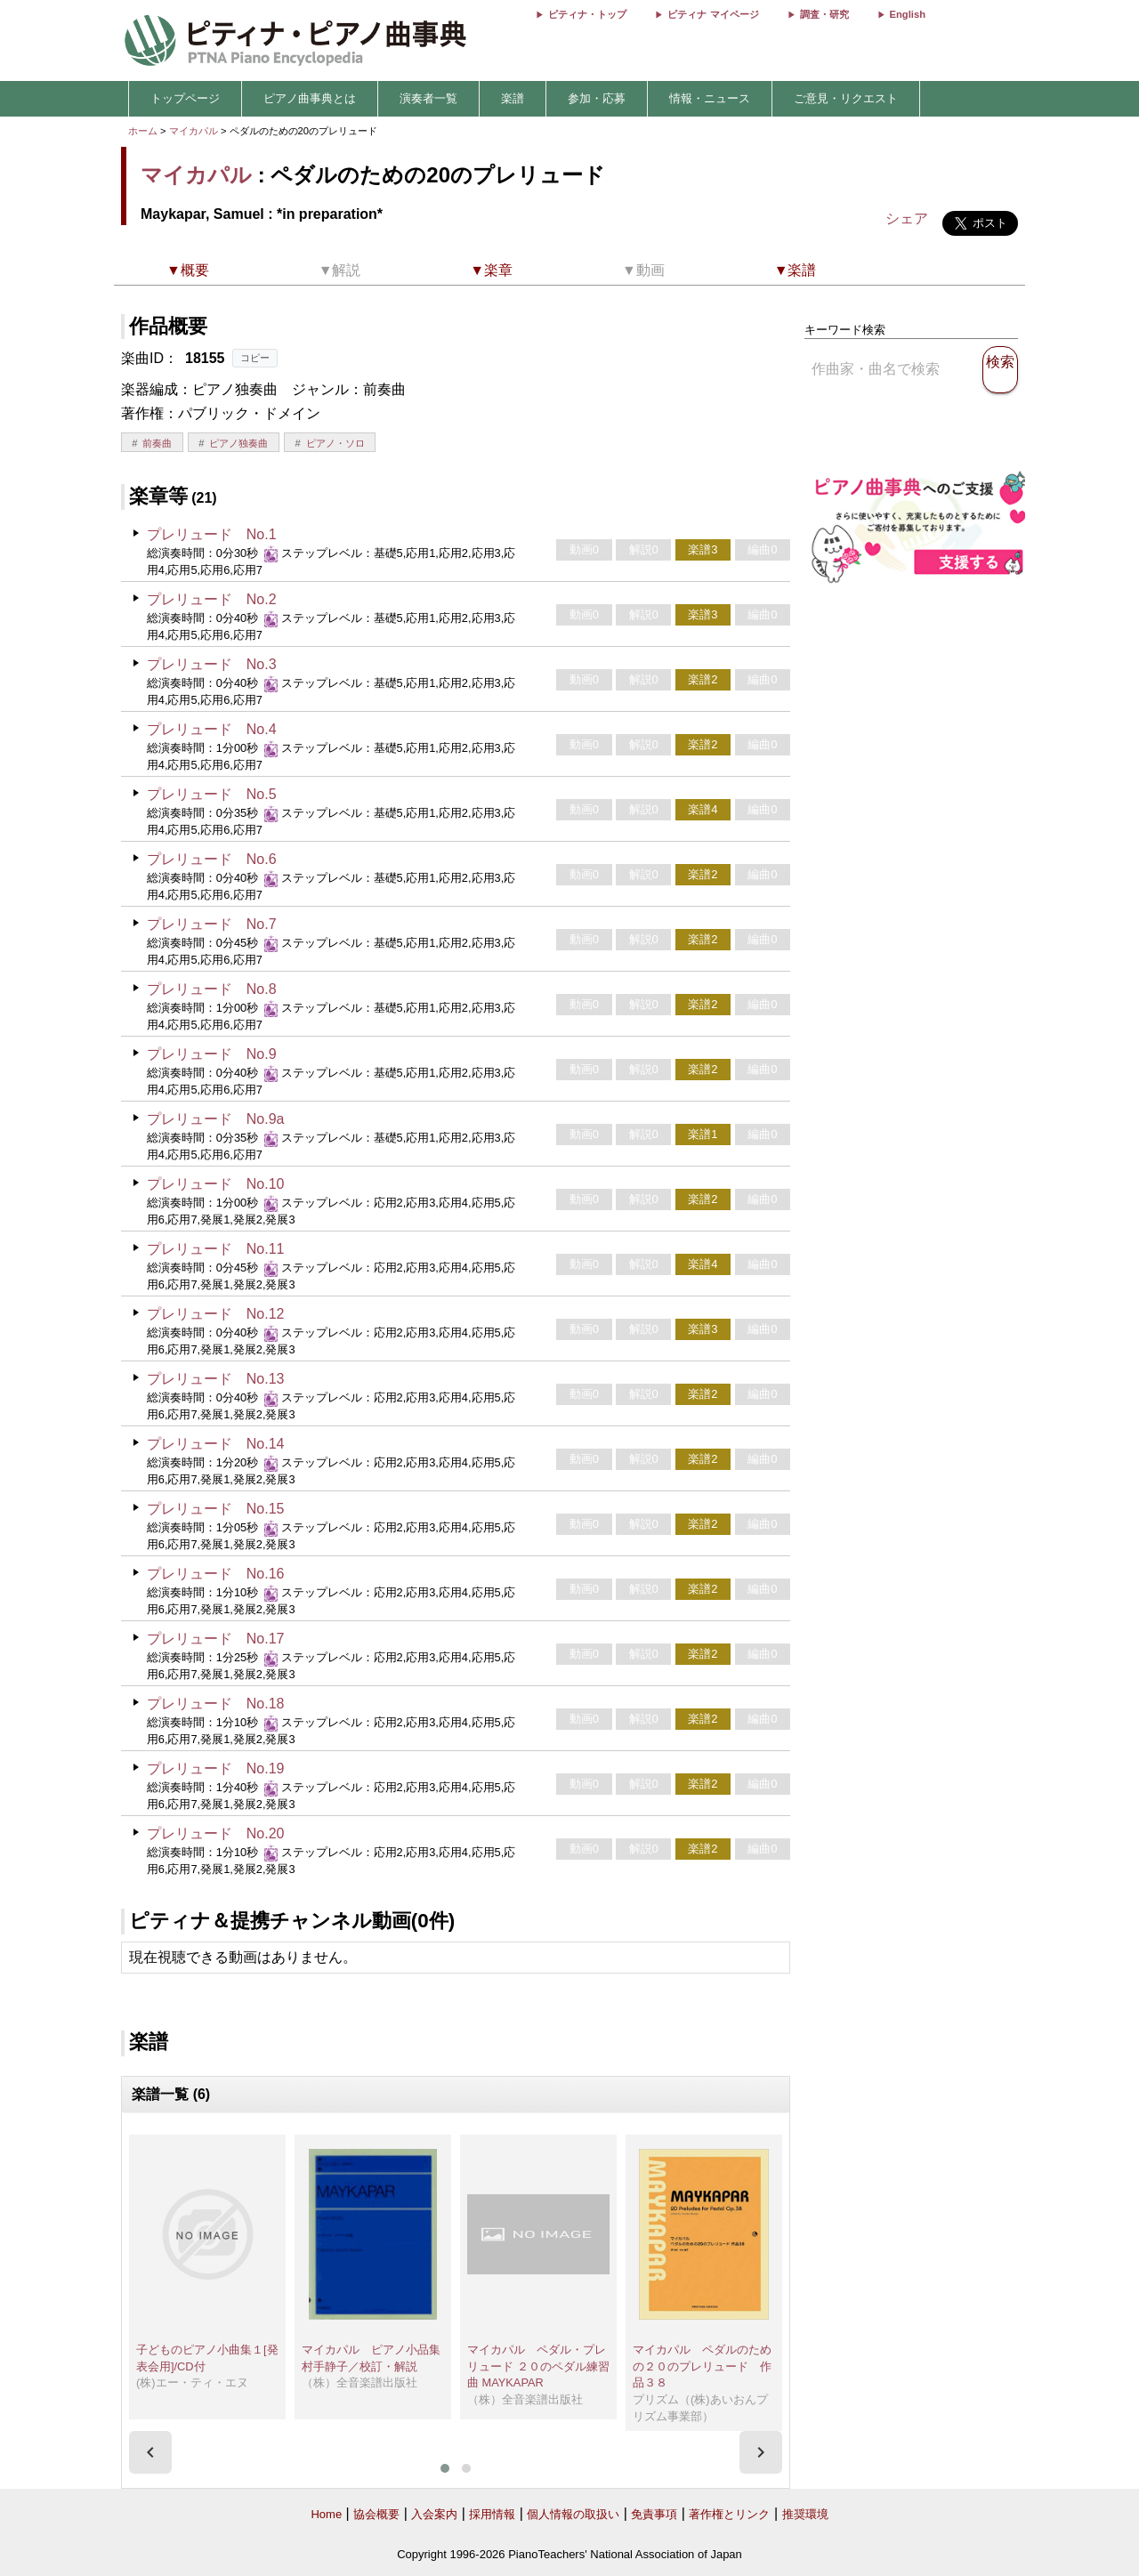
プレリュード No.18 (216, 1703)
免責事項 (654, 2514)
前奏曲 (157, 443)
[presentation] (150, 2452)
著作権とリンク (729, 2514)
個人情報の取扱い (573, 2514)
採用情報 (492, 2514)
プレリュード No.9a (216, 1118)
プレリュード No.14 (216, 1443)
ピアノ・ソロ (335, 443)
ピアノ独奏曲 (238, 443)
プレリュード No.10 (216, 1183)
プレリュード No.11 (216, 1248)
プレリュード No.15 (216, 1508)
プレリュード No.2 (212, 599)
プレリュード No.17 (216, 1638)
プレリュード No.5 (212, 794)
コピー (255, 357)
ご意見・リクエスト (846, 98)
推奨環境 (805, 2514)
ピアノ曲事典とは (309, 98)
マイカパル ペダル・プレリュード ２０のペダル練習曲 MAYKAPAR (538, 2366)
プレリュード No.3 (212, 664)
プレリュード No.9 (212, 1054)
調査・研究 (824, 14)
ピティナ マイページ (712, 14)
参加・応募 (597, 98)
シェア (906, 218)
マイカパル (193, 130)
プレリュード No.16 (216, 1573)
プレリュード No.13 (216, 1378)
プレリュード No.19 (216, 1768)
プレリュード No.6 (212, 859)
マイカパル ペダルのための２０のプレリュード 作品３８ (702, 2366)
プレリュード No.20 (216, 1833)
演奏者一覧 (428, 98)
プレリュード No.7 (212, 924)
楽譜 (512, 98)
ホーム (143, 130)
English (907, 14)
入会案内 (434, 2514)
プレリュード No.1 (212, 534)
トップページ (185, 98)
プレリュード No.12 (216, 1313)
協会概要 (376, 2514)
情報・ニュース (709, 98)
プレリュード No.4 (212, 729)
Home (326, 2514)
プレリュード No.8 (212, 989)
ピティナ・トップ (587, 14)
